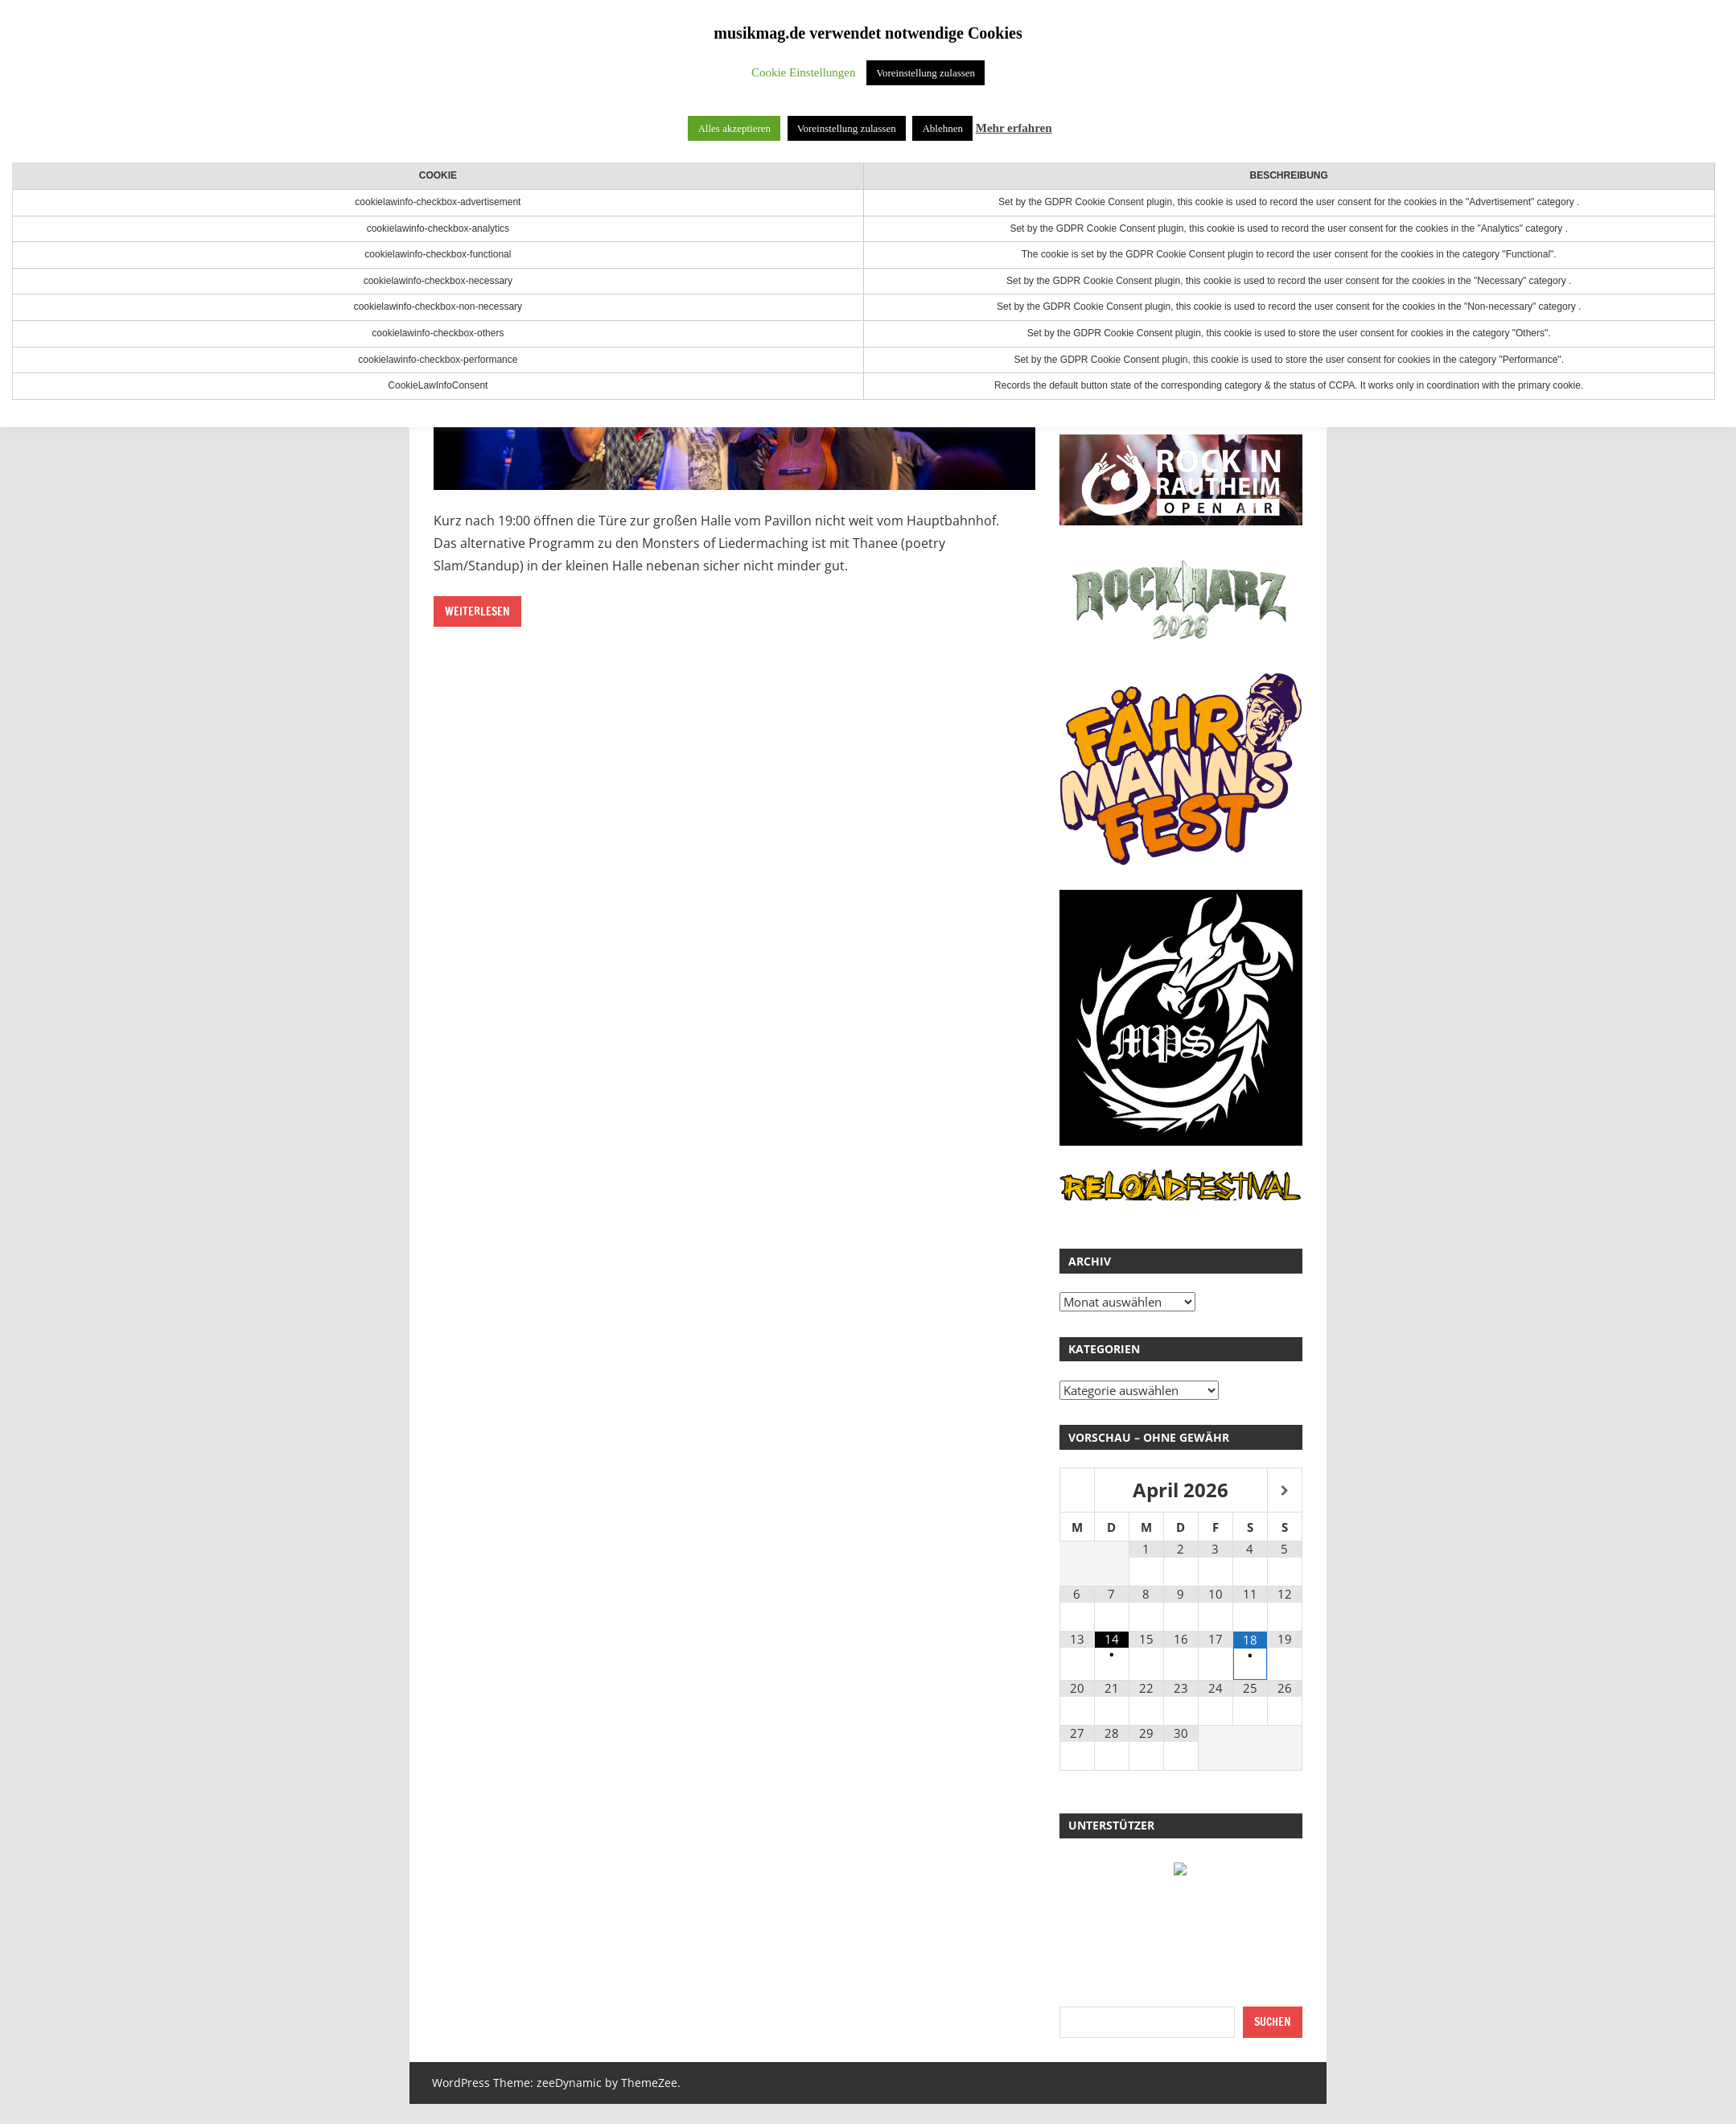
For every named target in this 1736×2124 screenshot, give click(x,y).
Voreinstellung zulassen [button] (925, 73)
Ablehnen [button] (942, 128)
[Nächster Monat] (1285, 1491)
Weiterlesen (477, 611)
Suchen (1272, 2022)
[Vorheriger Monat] (1077, 1491)
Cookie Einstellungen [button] (803, 72)
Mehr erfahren (1014, 127)
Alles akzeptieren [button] (734, 128)
